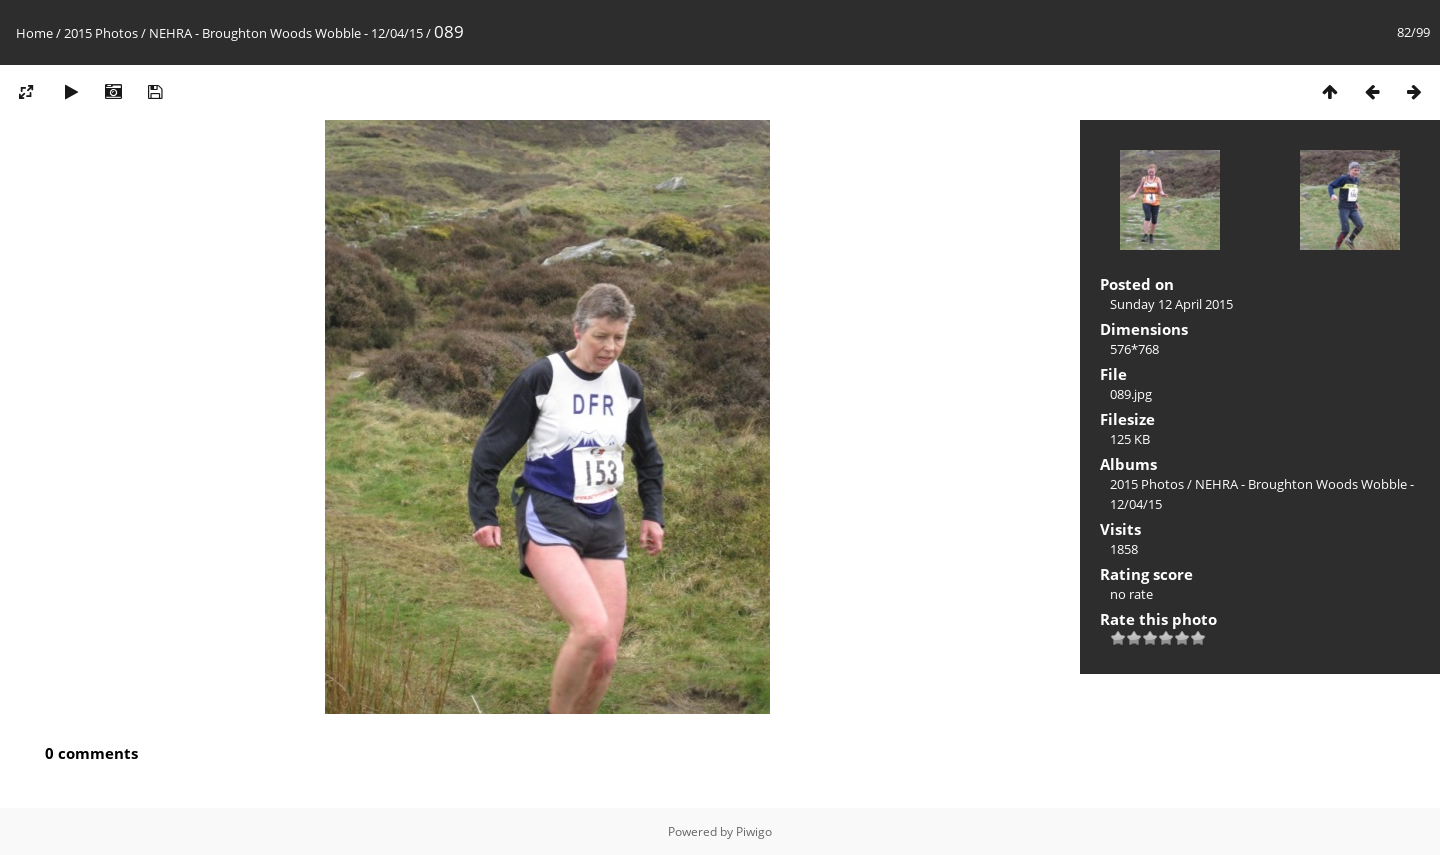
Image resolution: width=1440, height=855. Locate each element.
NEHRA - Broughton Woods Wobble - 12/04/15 (286, 33)
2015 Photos (101, 33)
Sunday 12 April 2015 (1171, 304)
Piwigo (754, 831)
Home (34, 33)
